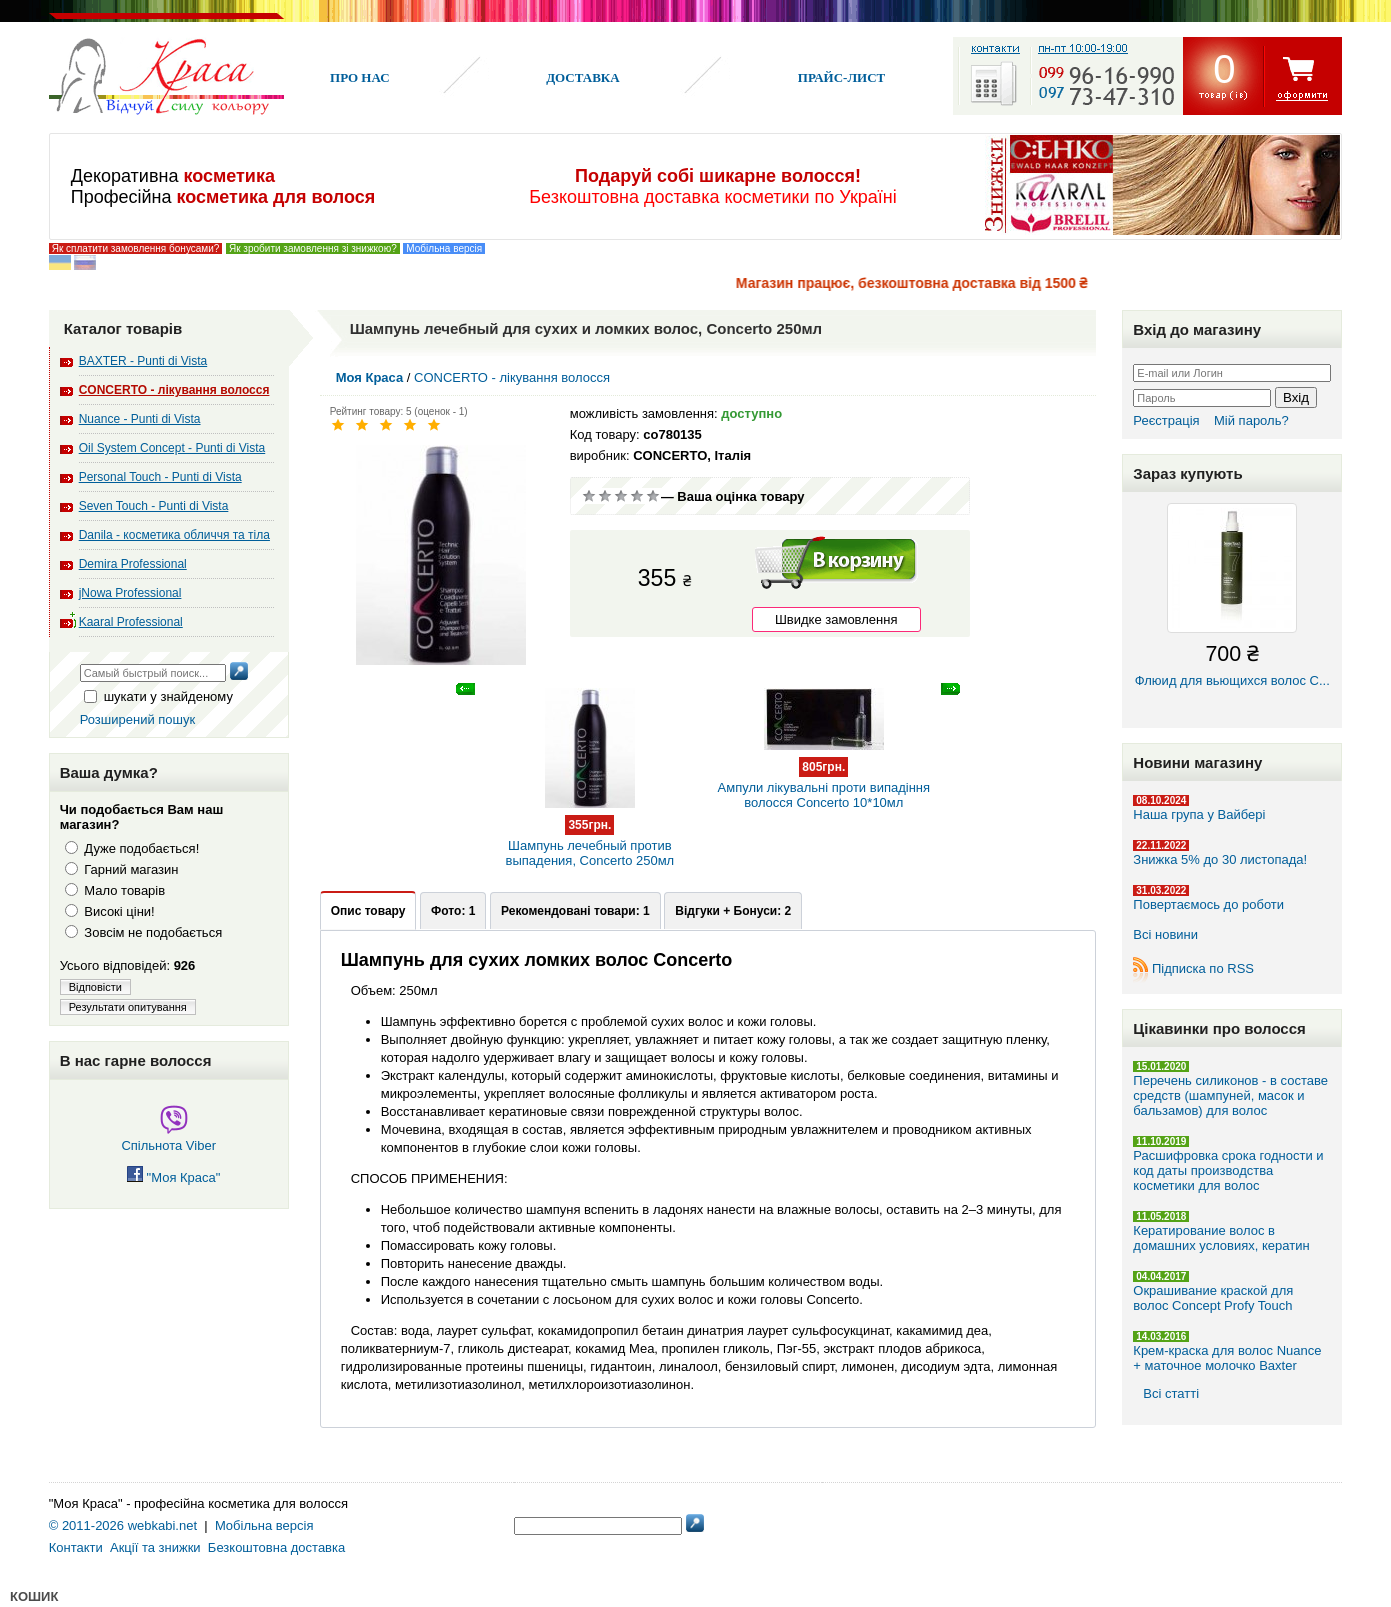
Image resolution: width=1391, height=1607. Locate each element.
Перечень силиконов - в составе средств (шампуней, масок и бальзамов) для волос (1230, 1095)
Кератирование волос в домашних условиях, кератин (1221, 1238)
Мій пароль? (1251, 420)
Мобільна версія (444, 248)
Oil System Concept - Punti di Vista (172, 448)
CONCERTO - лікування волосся (174, 390)
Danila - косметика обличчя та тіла (174, 535)
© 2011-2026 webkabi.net (123, 1525)
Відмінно (653, 496)
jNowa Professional (130, 593)
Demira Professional (133, 564)
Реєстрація (1166, 420)
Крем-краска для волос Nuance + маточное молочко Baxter (1227, 1358)
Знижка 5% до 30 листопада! (1220, 859)
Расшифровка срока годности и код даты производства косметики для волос (1228, 1170)
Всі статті (1171, 1393)
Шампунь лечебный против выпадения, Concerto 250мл (590, 832)
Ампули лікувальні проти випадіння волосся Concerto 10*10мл (823, 774)
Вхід (1296, 397)
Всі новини (1165, 934)
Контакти (76, 1547)
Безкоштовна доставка (276, 1547)
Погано (605, 496)
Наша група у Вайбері (1199, 814)
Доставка (583, 77)
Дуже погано (589, 496)
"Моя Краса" (173, 1177)
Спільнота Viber (168, 1138)
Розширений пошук (138, 719)
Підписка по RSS (1203, 968)
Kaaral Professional (131, 622)
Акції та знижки (155, 1547)
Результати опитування (128, 1007)
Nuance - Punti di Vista (140, 419)
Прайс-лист (841, 77)
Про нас (360, 77)
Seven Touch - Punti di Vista (154, 506)
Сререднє (621, 496)
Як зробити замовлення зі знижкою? (313, 248)
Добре (637, 496)
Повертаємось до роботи (1208, 904)
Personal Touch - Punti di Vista (160, 477)
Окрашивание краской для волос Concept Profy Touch (1213, 1298)
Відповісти (95, 987)
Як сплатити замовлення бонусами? (136, 248)
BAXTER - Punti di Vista (143, 361)
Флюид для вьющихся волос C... (1232, 595)
